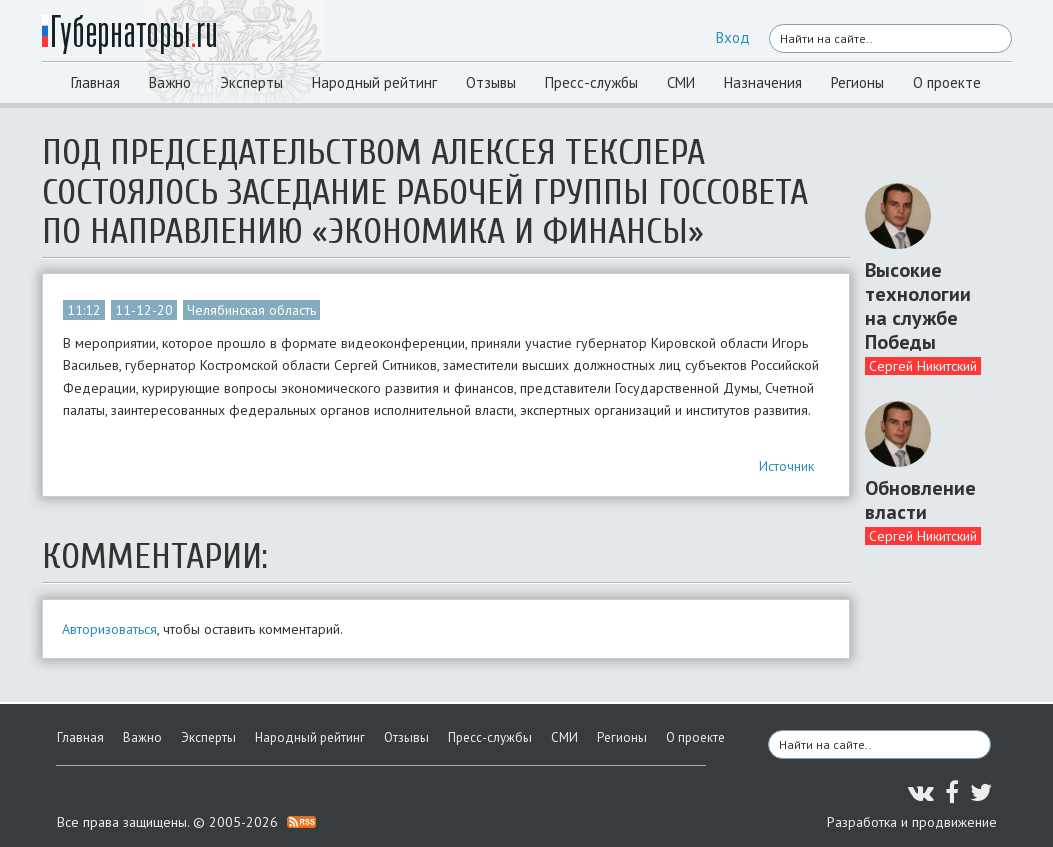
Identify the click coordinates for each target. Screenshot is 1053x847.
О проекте (947, 82)
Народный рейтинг (374, 82)
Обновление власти (920, 500)
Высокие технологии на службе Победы (918, 306)
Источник (786, 466)
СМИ (681, 82)
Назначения (763, 82)
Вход (733, 37)
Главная (95, 82)
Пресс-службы (591, 82)
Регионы (857, 82)
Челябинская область (251, 310)
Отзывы (491, 82)
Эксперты (251, 82)
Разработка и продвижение (912, 822)
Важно (170, 82)
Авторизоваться (109, 629)
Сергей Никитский (923, 366)
